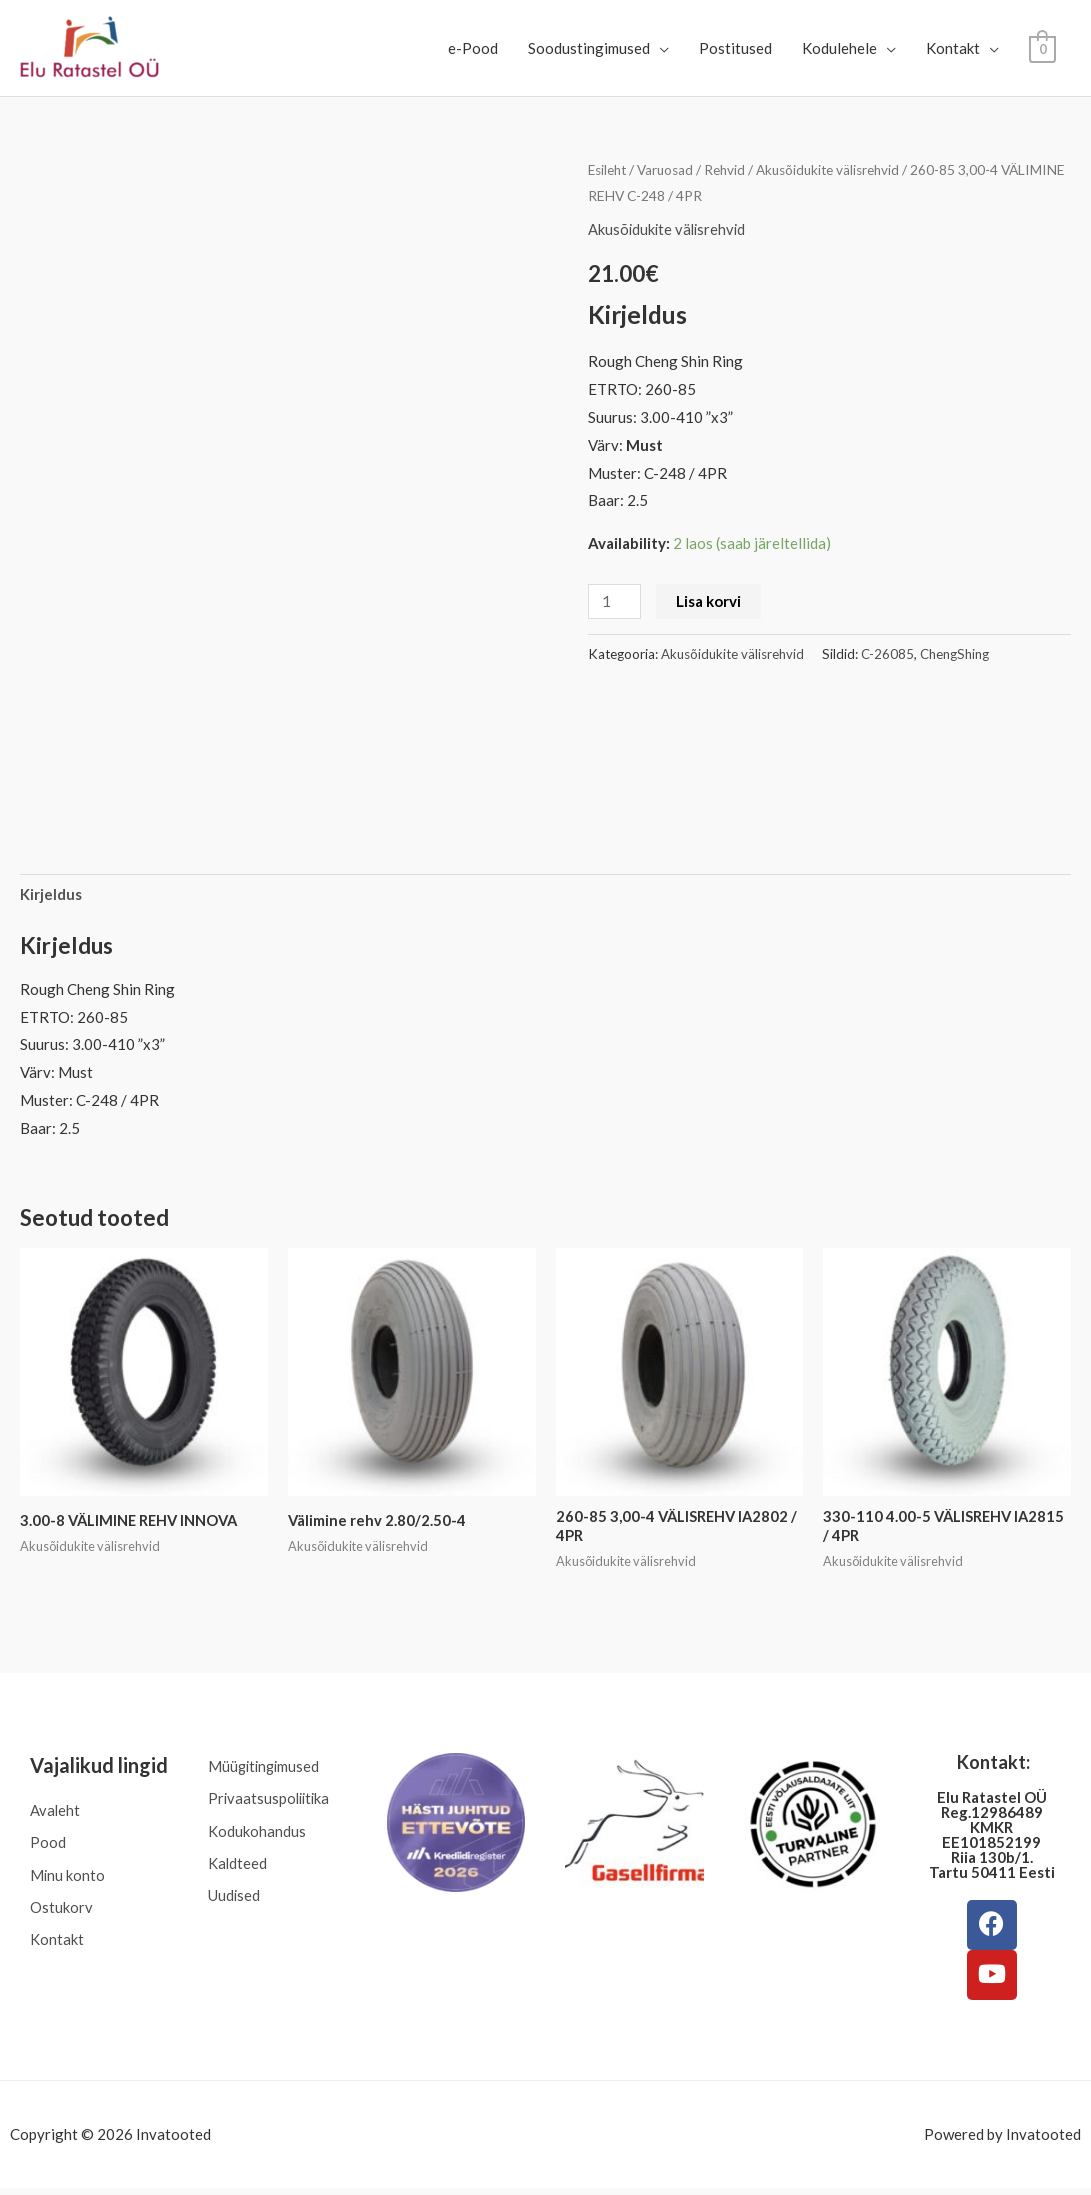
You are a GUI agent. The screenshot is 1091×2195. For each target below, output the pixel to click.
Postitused (735, 48)
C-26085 (887, 653)
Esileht (609, 169)
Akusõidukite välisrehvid (837, 169)
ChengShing (954, 653)
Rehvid (731, 169)
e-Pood (473, 48)
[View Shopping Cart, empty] (1042, 48)
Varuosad (670, 169)
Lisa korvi (709, 600)
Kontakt (953, 48)
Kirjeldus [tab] (51, 894)
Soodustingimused (589, 48)
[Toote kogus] (615, 600)
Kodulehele (839, 48)
